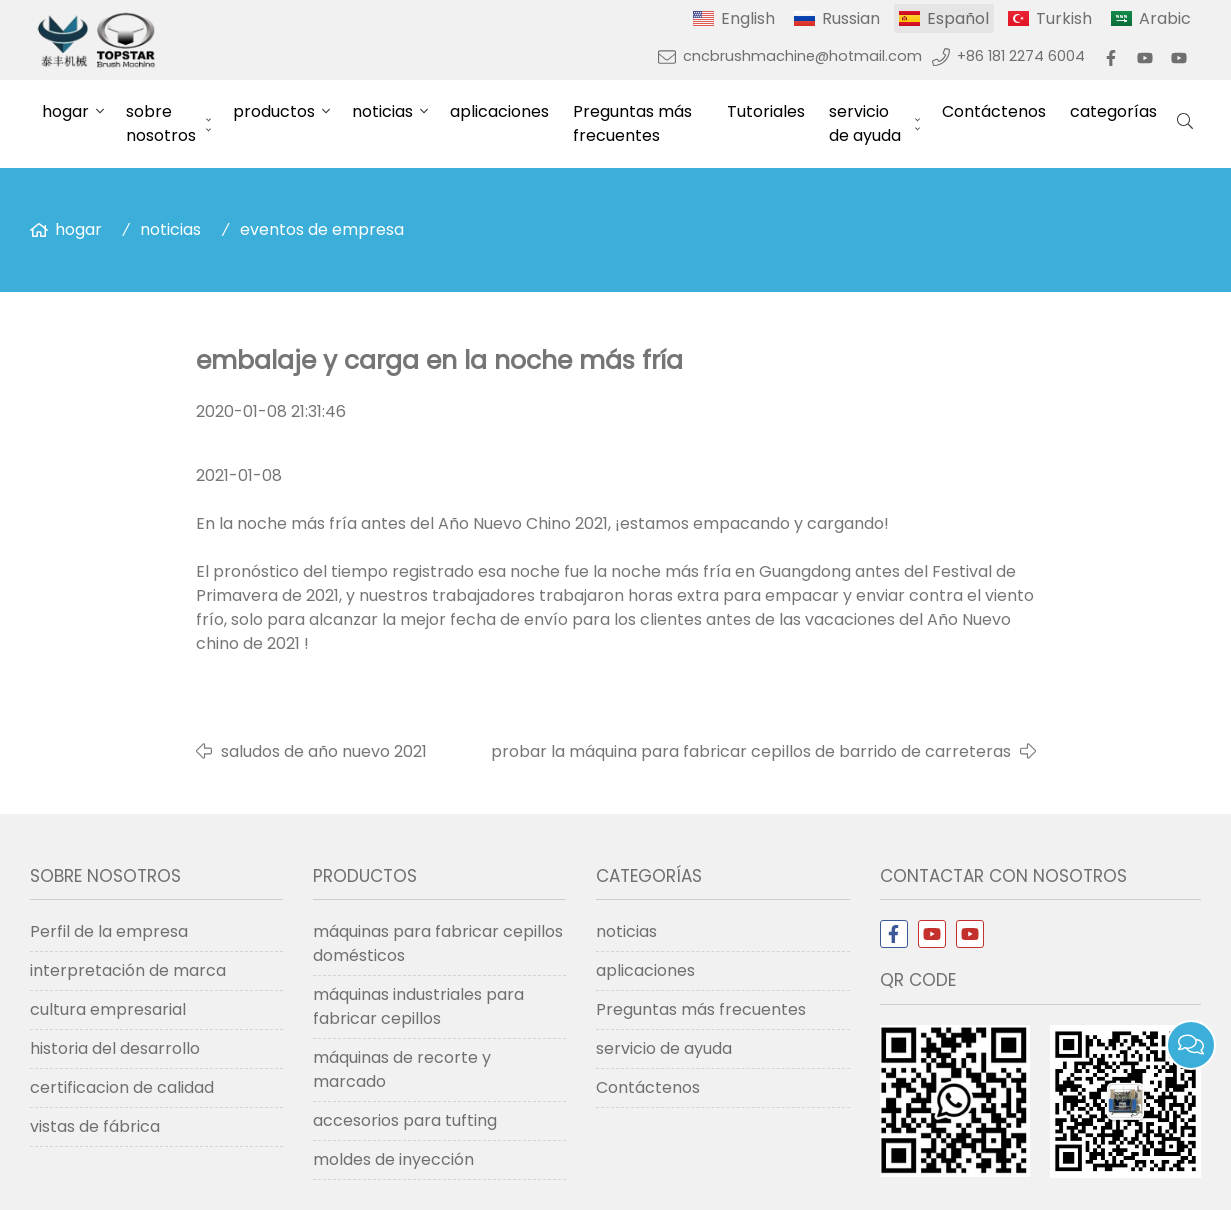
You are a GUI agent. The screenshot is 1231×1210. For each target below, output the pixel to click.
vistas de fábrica (95, 1126)
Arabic (1165, 18)
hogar (65, 111)
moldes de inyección (393, 1159)
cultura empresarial (108, 1009)
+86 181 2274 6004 (1021, 56)
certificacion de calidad (122, 1087)
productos (274, 111)
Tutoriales (766, 111)
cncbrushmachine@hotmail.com (802, 56)
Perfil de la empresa (109, 931)
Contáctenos (994, 111)
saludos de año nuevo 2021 (324, 751)
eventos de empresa (322, 229)
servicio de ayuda (865, 123)
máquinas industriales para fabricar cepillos (418, 1006)
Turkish (1064, 18)
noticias (382, 111)
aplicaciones (499, 111)
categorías (1113, 111)
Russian (851, 18)
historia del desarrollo (115, 1048)
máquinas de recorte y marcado (402, 1069)
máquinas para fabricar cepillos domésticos (438, 943)
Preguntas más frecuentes (632, 123)
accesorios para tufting (405, 1120)
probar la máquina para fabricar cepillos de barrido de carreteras (751, 751)
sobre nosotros (161, 123)
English (748, 18)
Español (958, 18)
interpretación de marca (128, 970)
